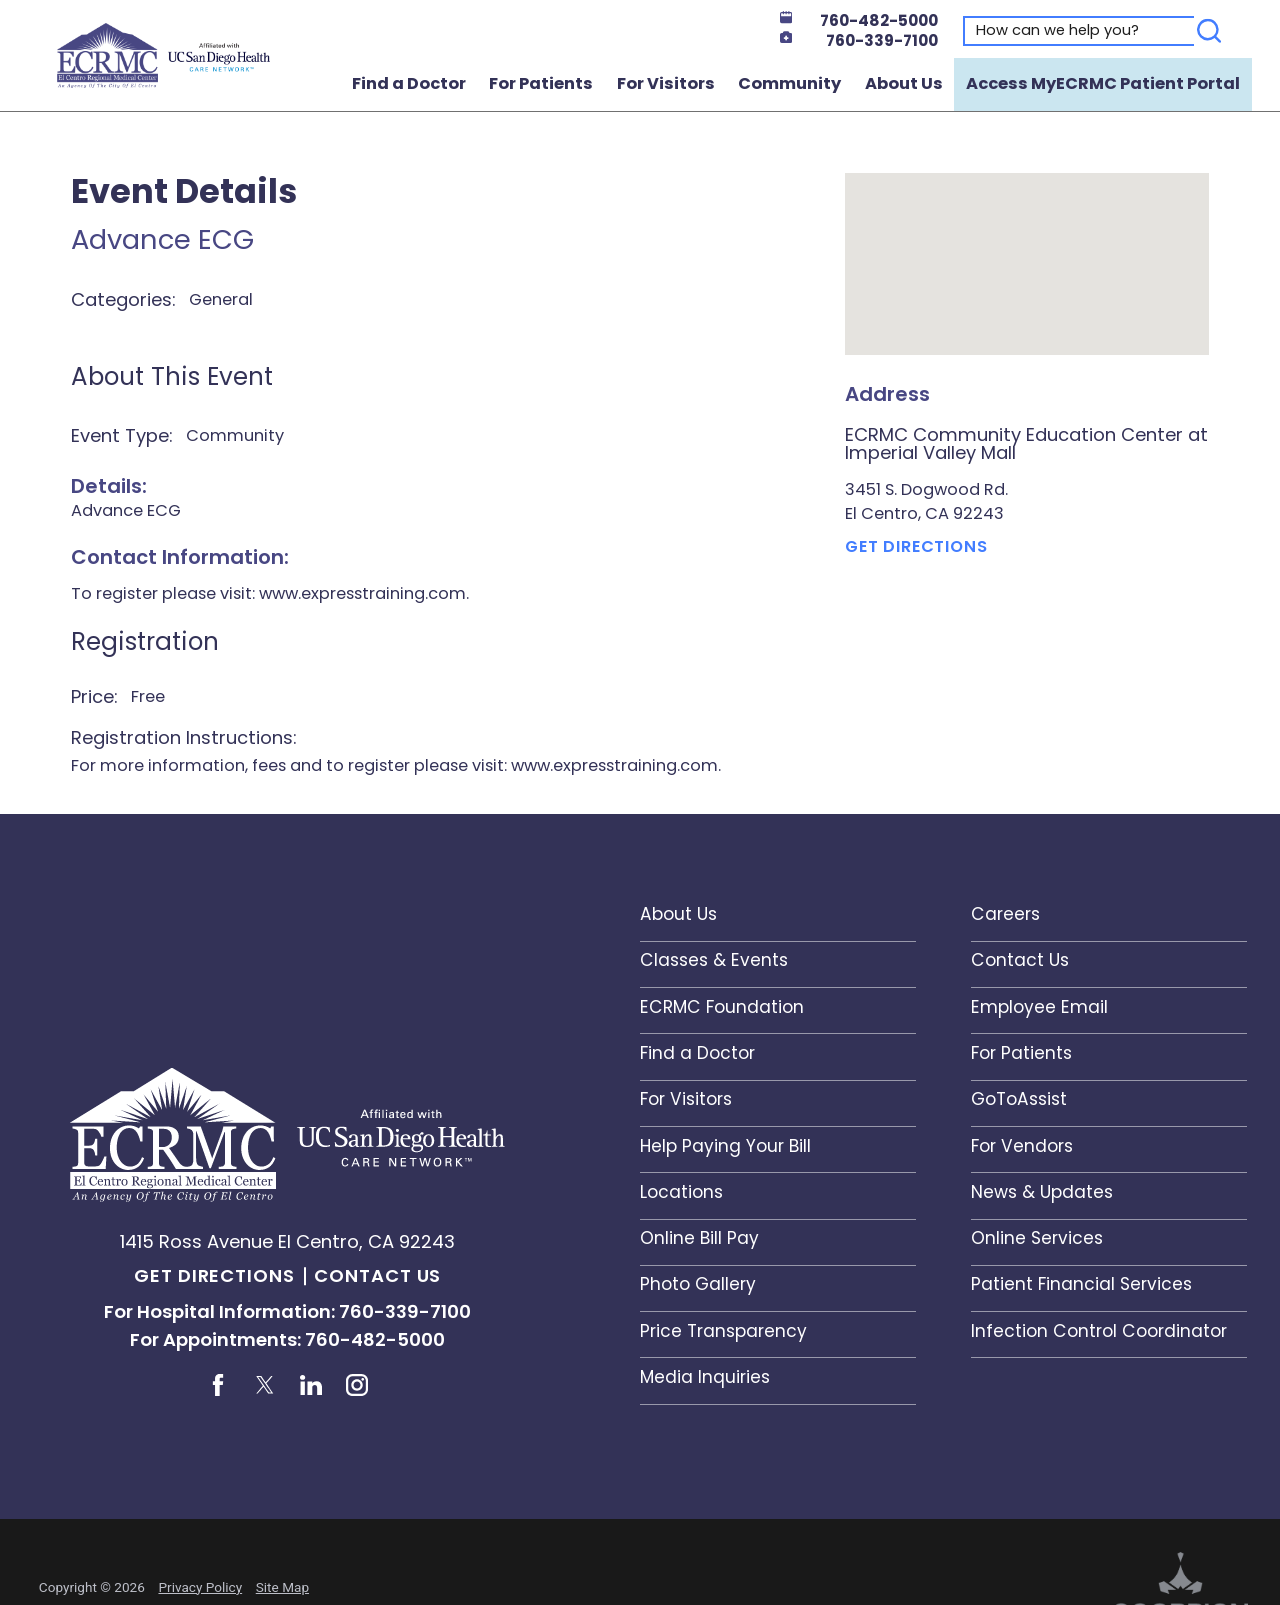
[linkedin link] (311, 1385)
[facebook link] (219, 1385)
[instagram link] (357, 1385)
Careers (1005, 914)
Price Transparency (723, 1331)
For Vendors (1022, 1146)
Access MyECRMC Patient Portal (1103, 83)
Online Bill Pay (699, 1238)
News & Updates (1042, 1192)
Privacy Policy (200, 1587)
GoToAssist (1019, 1099)
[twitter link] (265, 1385)
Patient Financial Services (1081, 1284)
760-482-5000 (859, 20)
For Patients (541, 83)
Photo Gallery (698, 1284)
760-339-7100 (859, 40)
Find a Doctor (409, 83)
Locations (681, 1192)
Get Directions (916, 547)
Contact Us (377, 1275)
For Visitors (666, 83)
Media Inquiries (705, 1377)
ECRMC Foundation (722, 1007)
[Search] (1209, 30)
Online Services (1037, 1238)
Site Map (282, 1587)
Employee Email (1039, 1007)
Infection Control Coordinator (1099, 1331)
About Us (904, 83)
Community (789, 83)
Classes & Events (714, 960)
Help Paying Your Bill (725, 1146)
